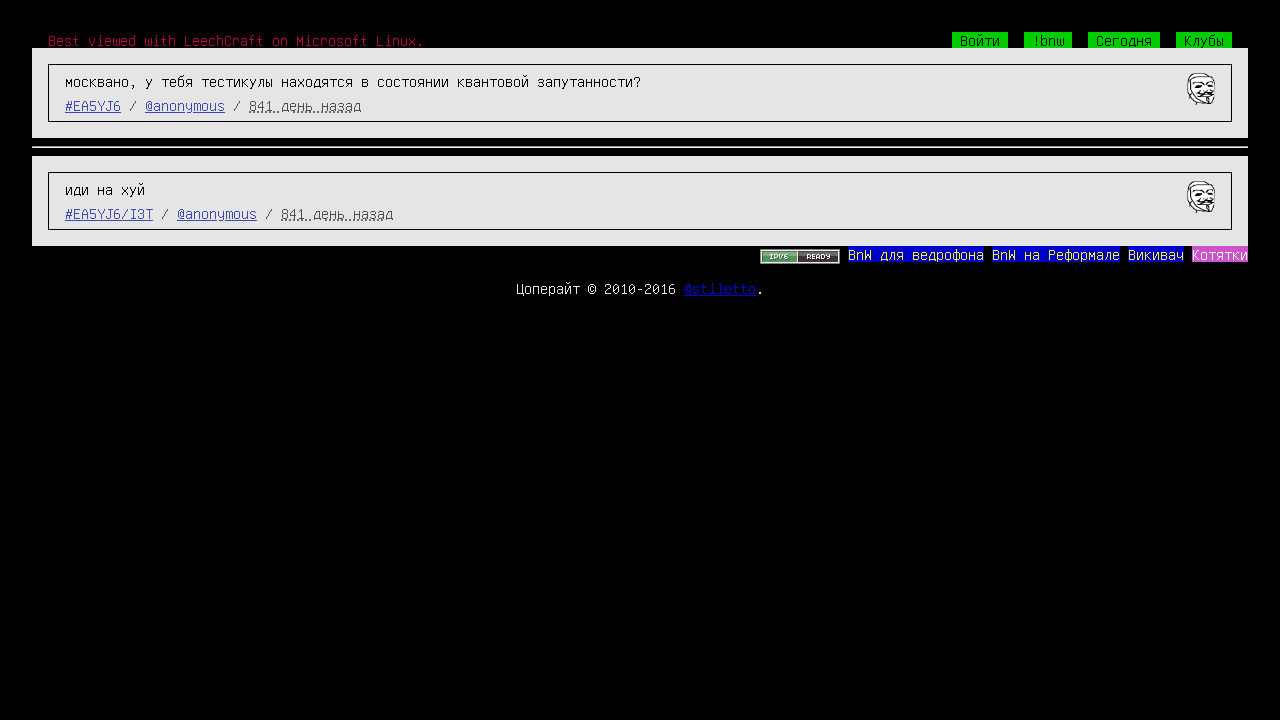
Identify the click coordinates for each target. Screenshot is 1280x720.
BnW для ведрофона (916, 254)
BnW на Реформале (1056, 254)
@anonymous (185, 105)
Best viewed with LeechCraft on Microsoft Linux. (236, 40)
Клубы (1204, 40)
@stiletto (720, 288)
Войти (980, 40)
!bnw (1048, 40)
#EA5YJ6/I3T (109, 213)
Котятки (1220, 254)
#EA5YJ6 (93, 105)
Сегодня (1124, 40)
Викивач (1156, 254)
